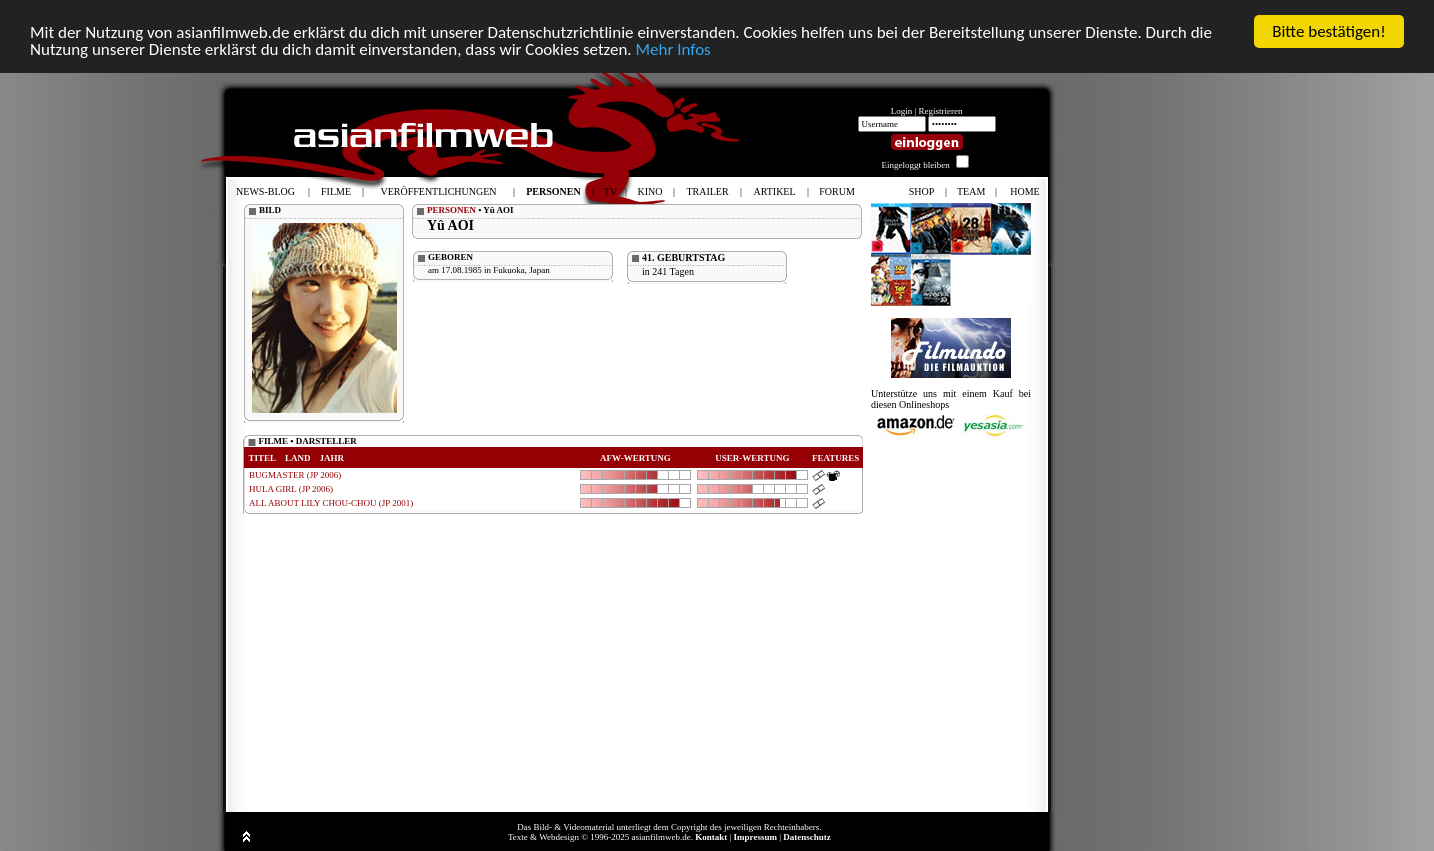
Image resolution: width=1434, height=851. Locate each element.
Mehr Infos (672, 49)
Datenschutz (807, 837)
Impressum (755, 837)
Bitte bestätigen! (1329, 31)
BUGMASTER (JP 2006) (295, 475)
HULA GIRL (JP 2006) (291, 489)
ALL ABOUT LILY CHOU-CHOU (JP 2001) (331, 503)
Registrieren (941, 111)
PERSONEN (451, 210)
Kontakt (711, 837)
